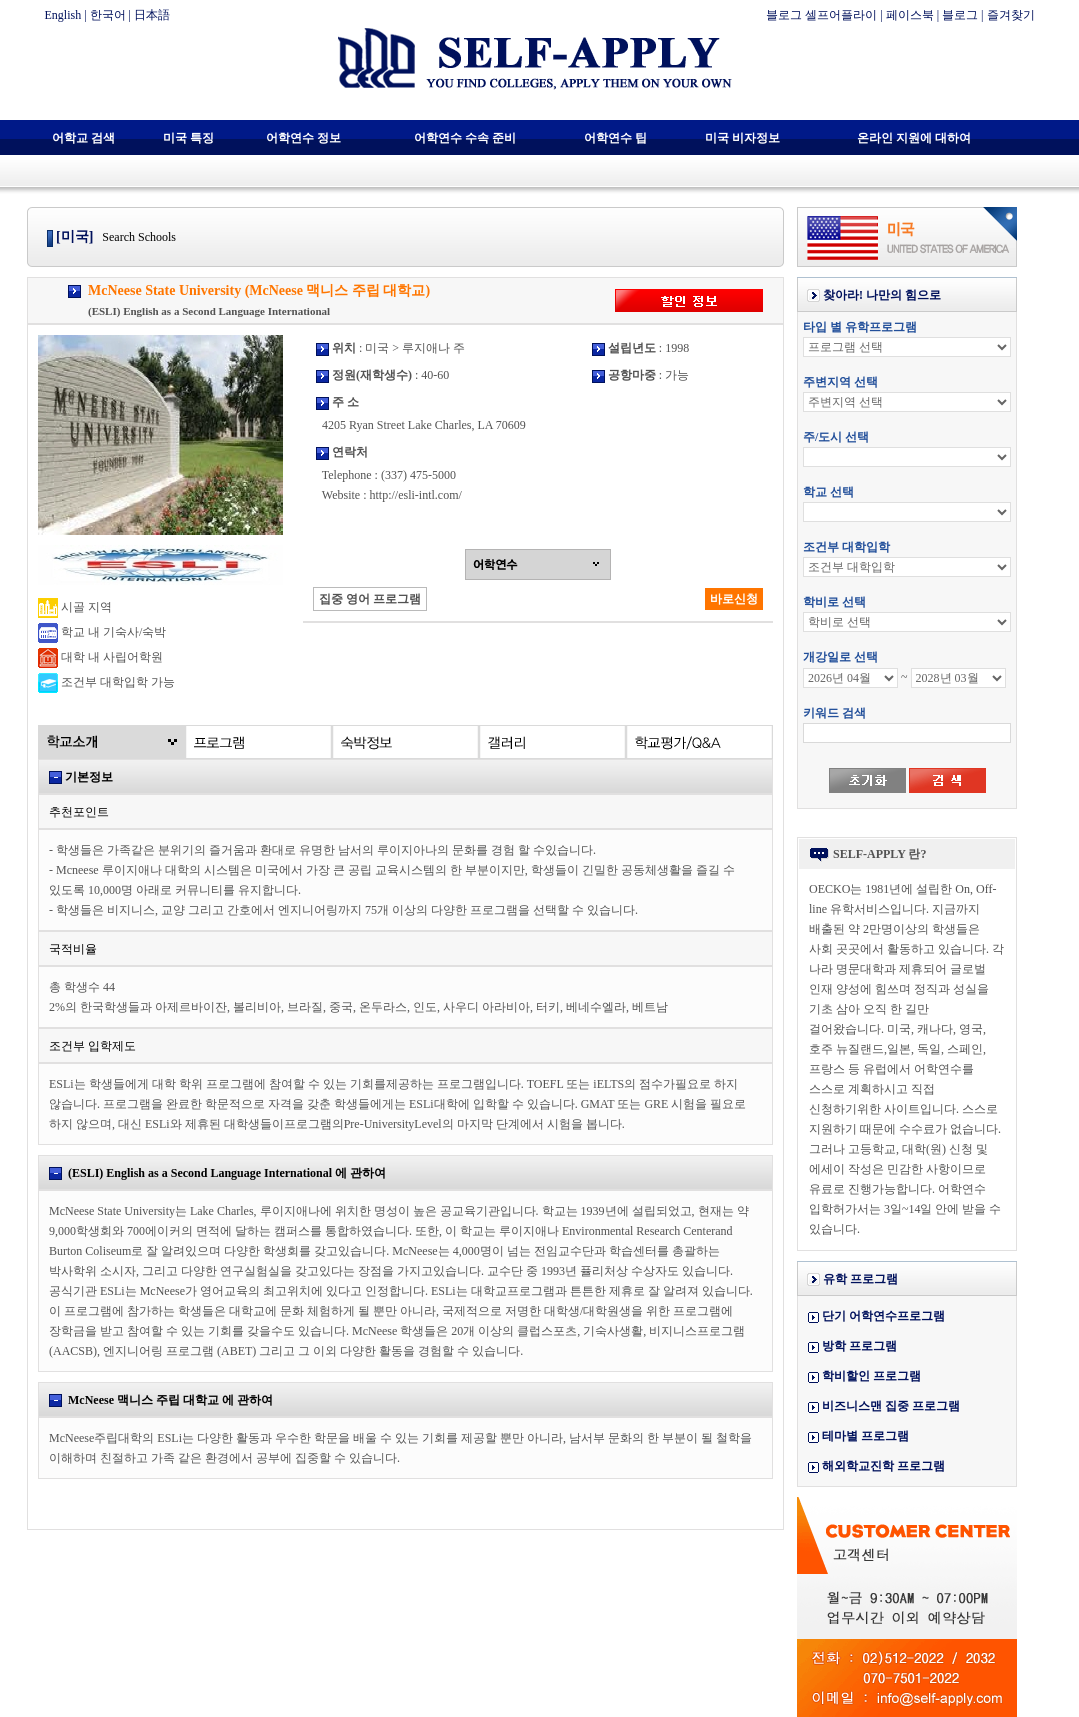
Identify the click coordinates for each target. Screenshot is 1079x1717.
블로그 (960, 15)
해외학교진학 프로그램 (883, 1466)
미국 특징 (188, 138)
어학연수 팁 (615, 138)
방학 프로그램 (859, 1346)
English (63, 15)
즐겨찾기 (1011, 15)
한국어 (108, 15)
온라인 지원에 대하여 (914, 138)
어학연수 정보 (303, 138)
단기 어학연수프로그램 (883, 1316)
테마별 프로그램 (865, 1436)
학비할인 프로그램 (871, 1376)
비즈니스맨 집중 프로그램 (891, 1406)
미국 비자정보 (742, 138)
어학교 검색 (83, 138)
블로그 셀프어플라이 (821, 15)
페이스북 (910, 15)
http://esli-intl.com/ (415, 495)
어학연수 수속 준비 (465, 138)
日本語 (152, 15)
